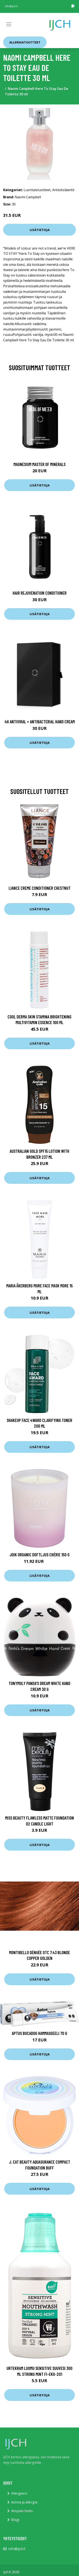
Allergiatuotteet (24, 42)
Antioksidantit (63, 190)
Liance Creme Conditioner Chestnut (40, 888)
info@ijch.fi (11, 6)
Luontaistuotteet (37, 190)
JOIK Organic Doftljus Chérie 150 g (39, 1554)
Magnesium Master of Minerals (39, 464)
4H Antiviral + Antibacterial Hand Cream (39, 721)
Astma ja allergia (24, 2502)
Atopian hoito (22, 2510)
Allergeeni (19, 2493)
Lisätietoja (40, 230)
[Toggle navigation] (9, 24)
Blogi (15, 2519)
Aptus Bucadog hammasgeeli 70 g (39, 2033)
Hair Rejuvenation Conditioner (40, 592)
